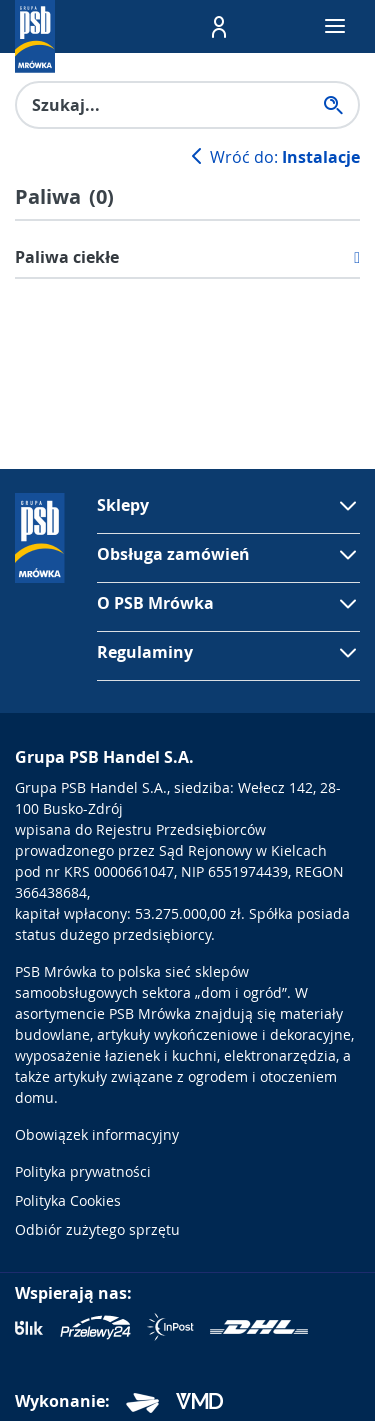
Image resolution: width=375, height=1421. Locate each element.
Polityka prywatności (83, 1171)
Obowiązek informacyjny (97, 1134)
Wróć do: (273, 157)
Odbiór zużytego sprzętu (97, 1229)
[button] (219, 27)
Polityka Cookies (68, 1200)
